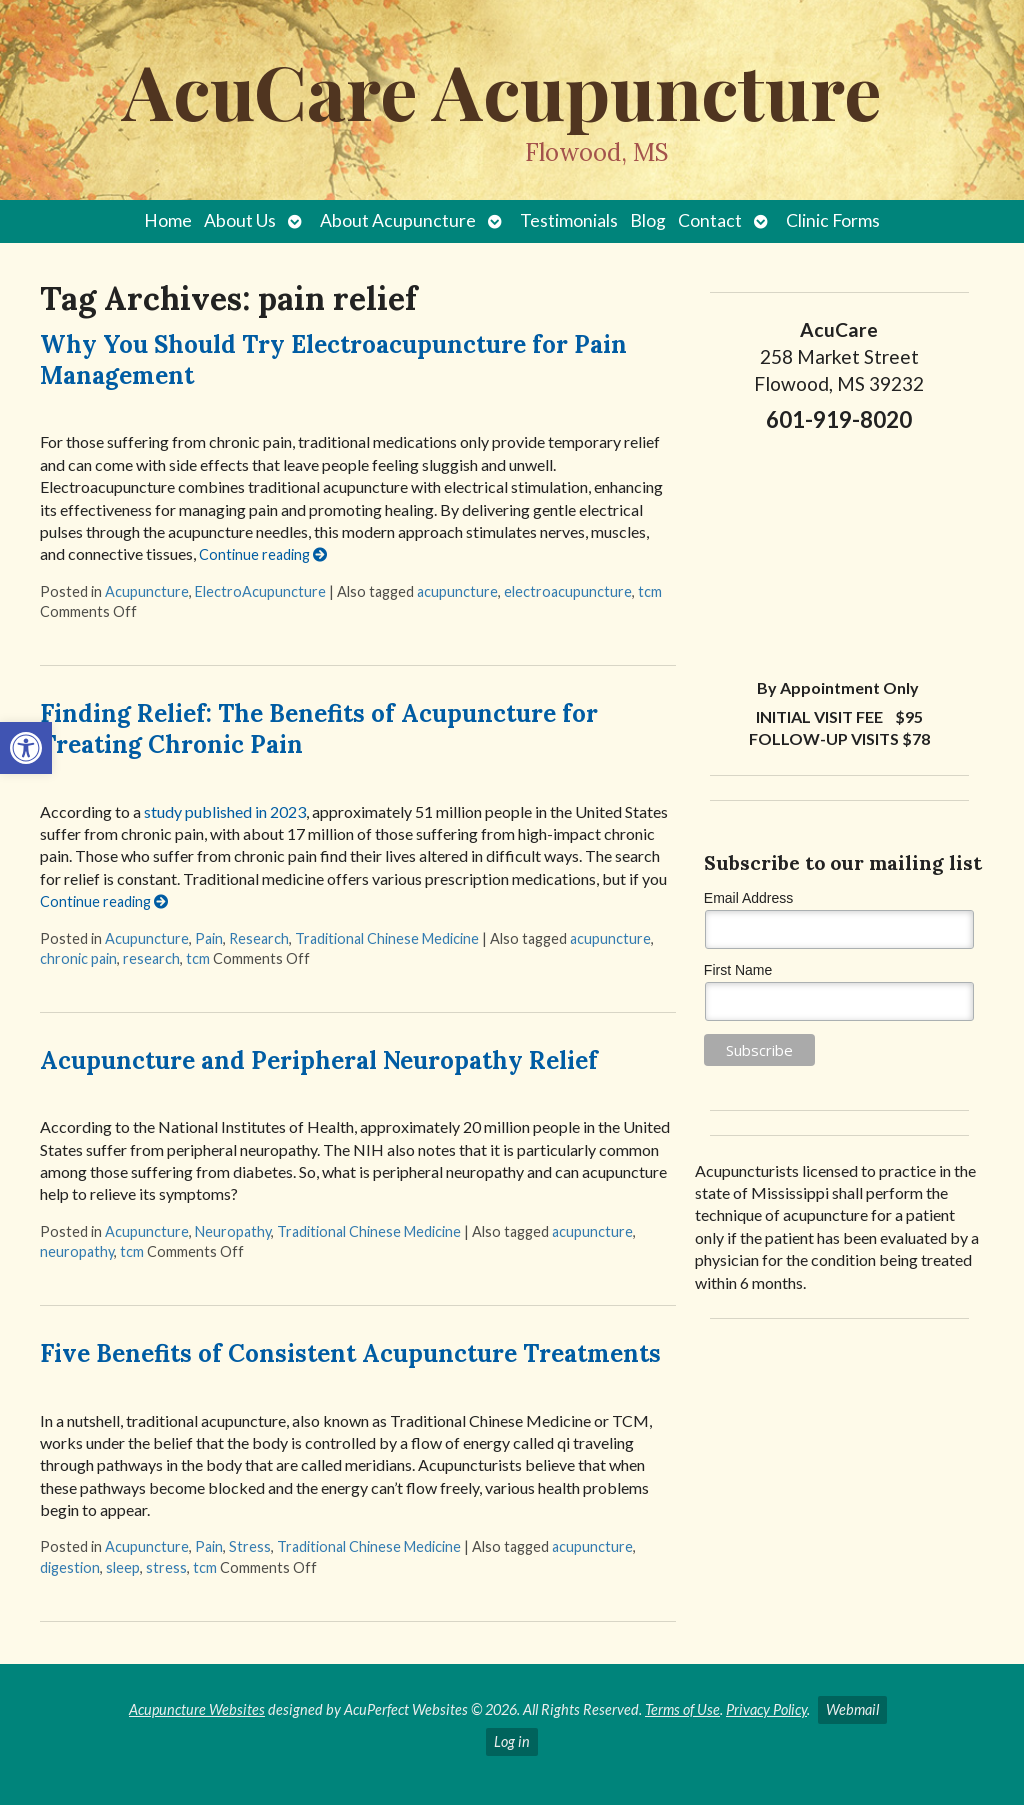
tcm (650, 591)
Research (259, 938)
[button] (26, 748)
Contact (710, 220)
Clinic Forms (833, 220)
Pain (209, 938)
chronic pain (78, 958)
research (151, 958)
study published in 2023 (225, 811)
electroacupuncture (568, 591)
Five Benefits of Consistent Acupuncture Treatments (350, 1353)
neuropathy (77, 1251)
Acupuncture (147, 591)
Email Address (748, 898)
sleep (123, 1567)
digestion (70, 1567)
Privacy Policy (766, 1709)
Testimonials (569, 220)
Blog (648, 220)
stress (166, 1567)
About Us (240, 220)
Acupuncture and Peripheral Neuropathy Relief (319, 1060)
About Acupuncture (398, 220)
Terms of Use (682, 1709)
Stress (250, 1546)
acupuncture (457, 591)
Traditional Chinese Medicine (387, 938)
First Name (738, 970)
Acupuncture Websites (197, 1709)
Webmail (852, 1709)
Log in (512, 1741)
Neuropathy (233, 1231)
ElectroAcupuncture (260, 591)
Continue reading (263, 554)
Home (168, 220)
